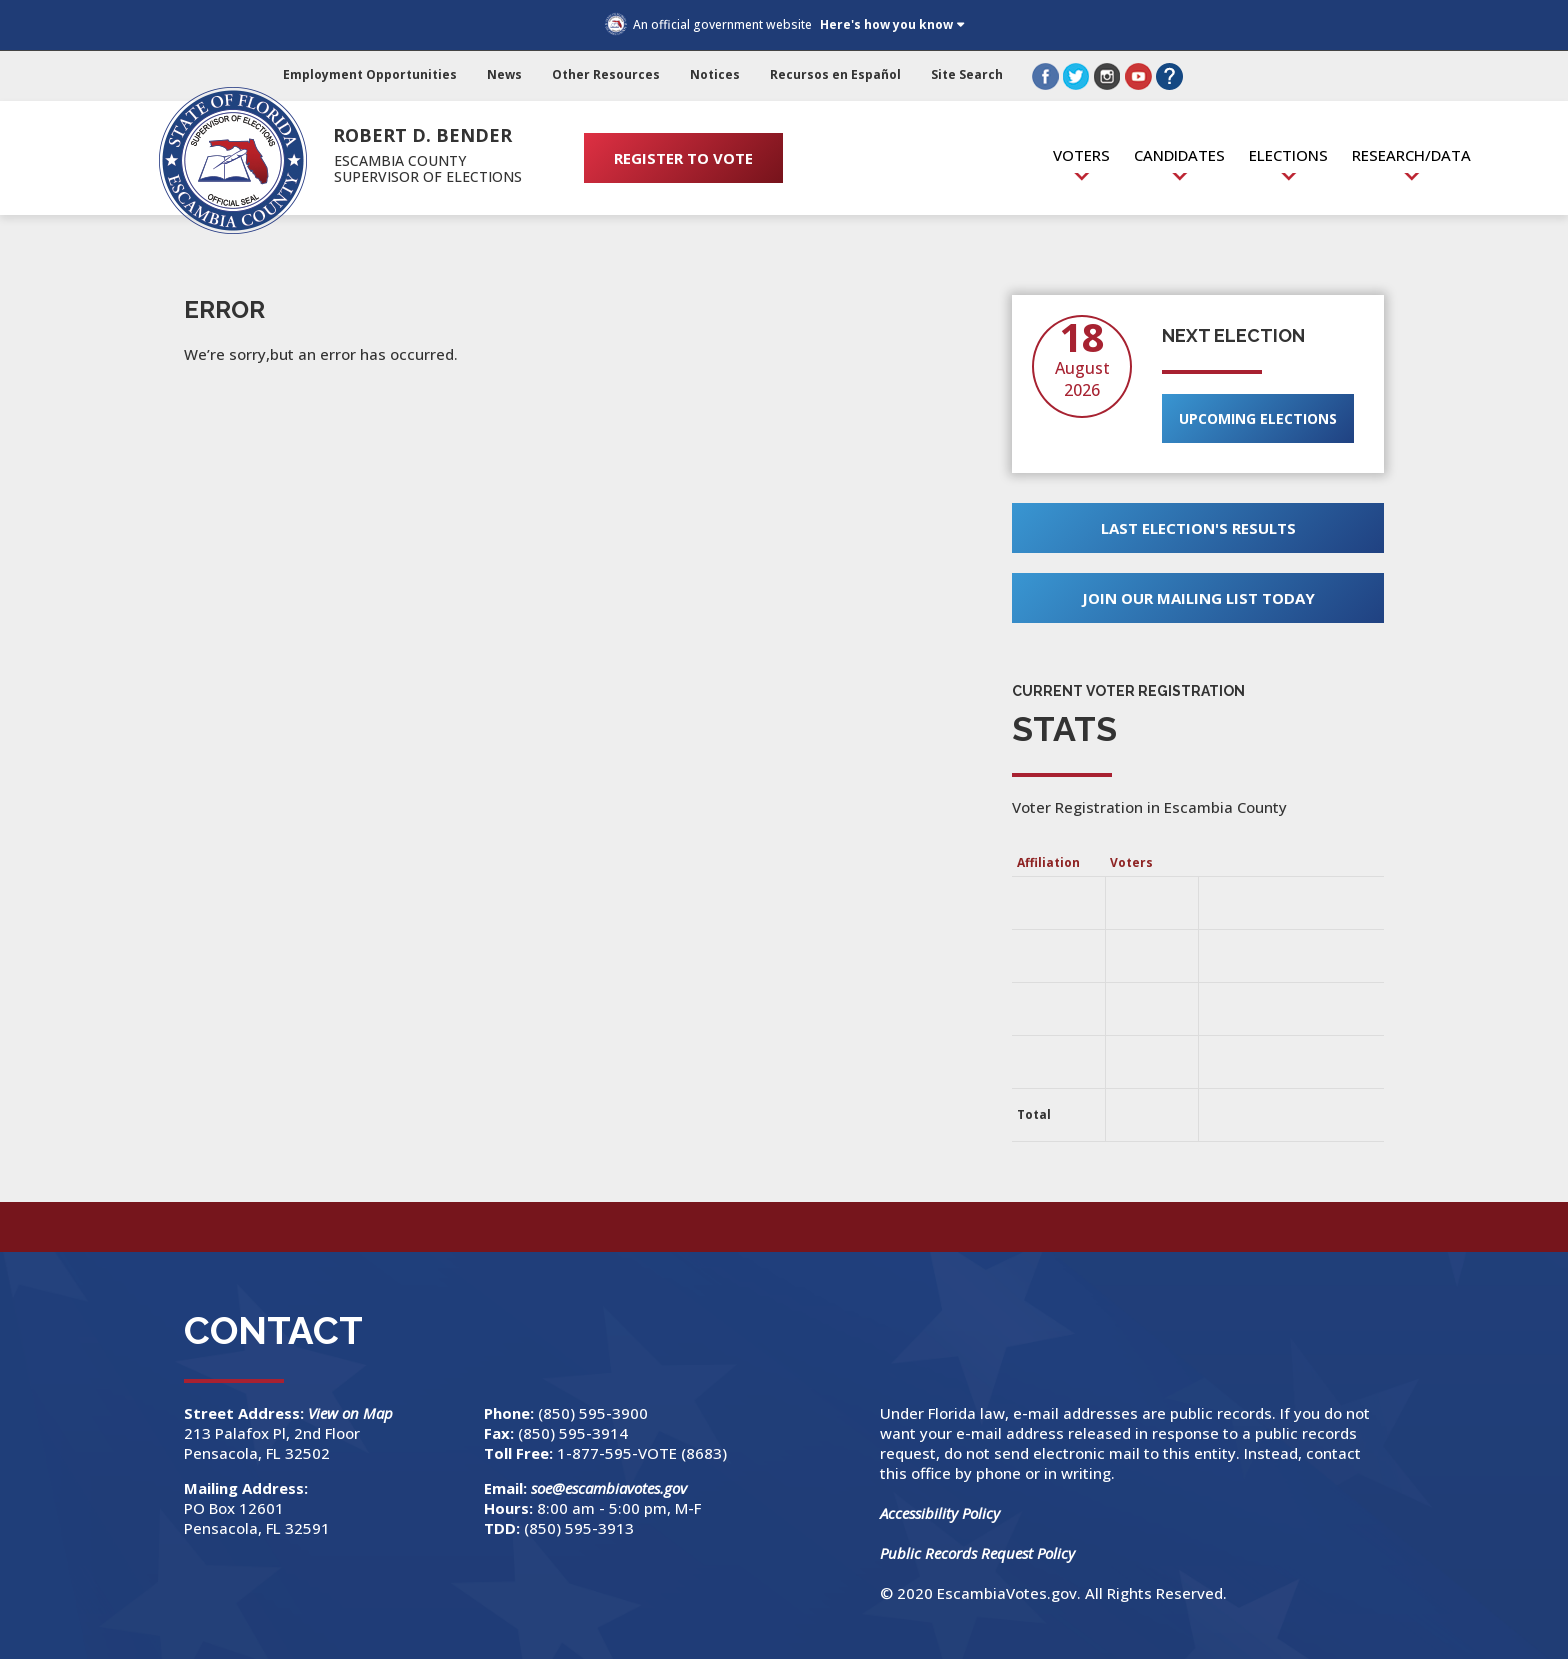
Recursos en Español (835, 74)
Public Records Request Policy (977, 1553)
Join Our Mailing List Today (1198, 598)
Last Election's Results (1198, 528)
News (504, 74)
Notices (715, 74)
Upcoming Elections (1258, 418)
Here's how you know (886, 24)
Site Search (967, 74)
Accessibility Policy (940, 1513)
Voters (1081, 155)
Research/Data (1411, 155)
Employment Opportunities (370, 74)
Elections (1288, 155)
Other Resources (606, 74)
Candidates (1179, 155)
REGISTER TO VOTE (683, 158)
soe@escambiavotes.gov (609, 1488)
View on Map (352, 1413)
